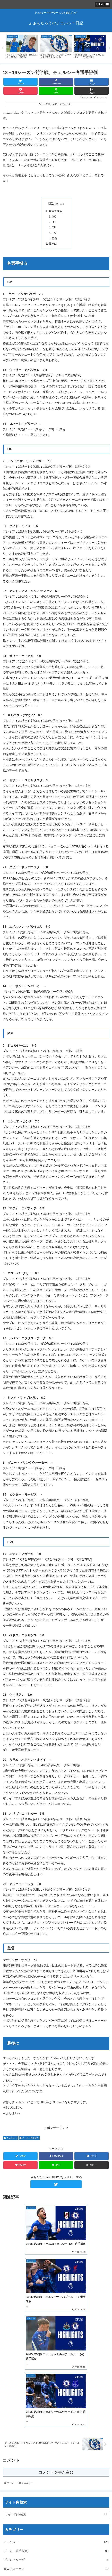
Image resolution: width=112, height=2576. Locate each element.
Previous (2, 48)
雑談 (56, 2456)
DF (54, 222)
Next (109, 48)
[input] (56, 2393)
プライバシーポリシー (20, 2565)
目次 (51, 203)
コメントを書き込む (56, 2351)
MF (54, 228)
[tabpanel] (22, 47)
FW (54, 233)
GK (54, 217)
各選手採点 (55, 211)
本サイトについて (91, 2565)
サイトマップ (56, 2565)
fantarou (56, 2494)
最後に (53, 244)
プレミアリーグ (56, 2438)
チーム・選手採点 (29, 2139)
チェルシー (10, 2139)
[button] (106, 2393)
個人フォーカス (56, 2447)
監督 (54, 238)
